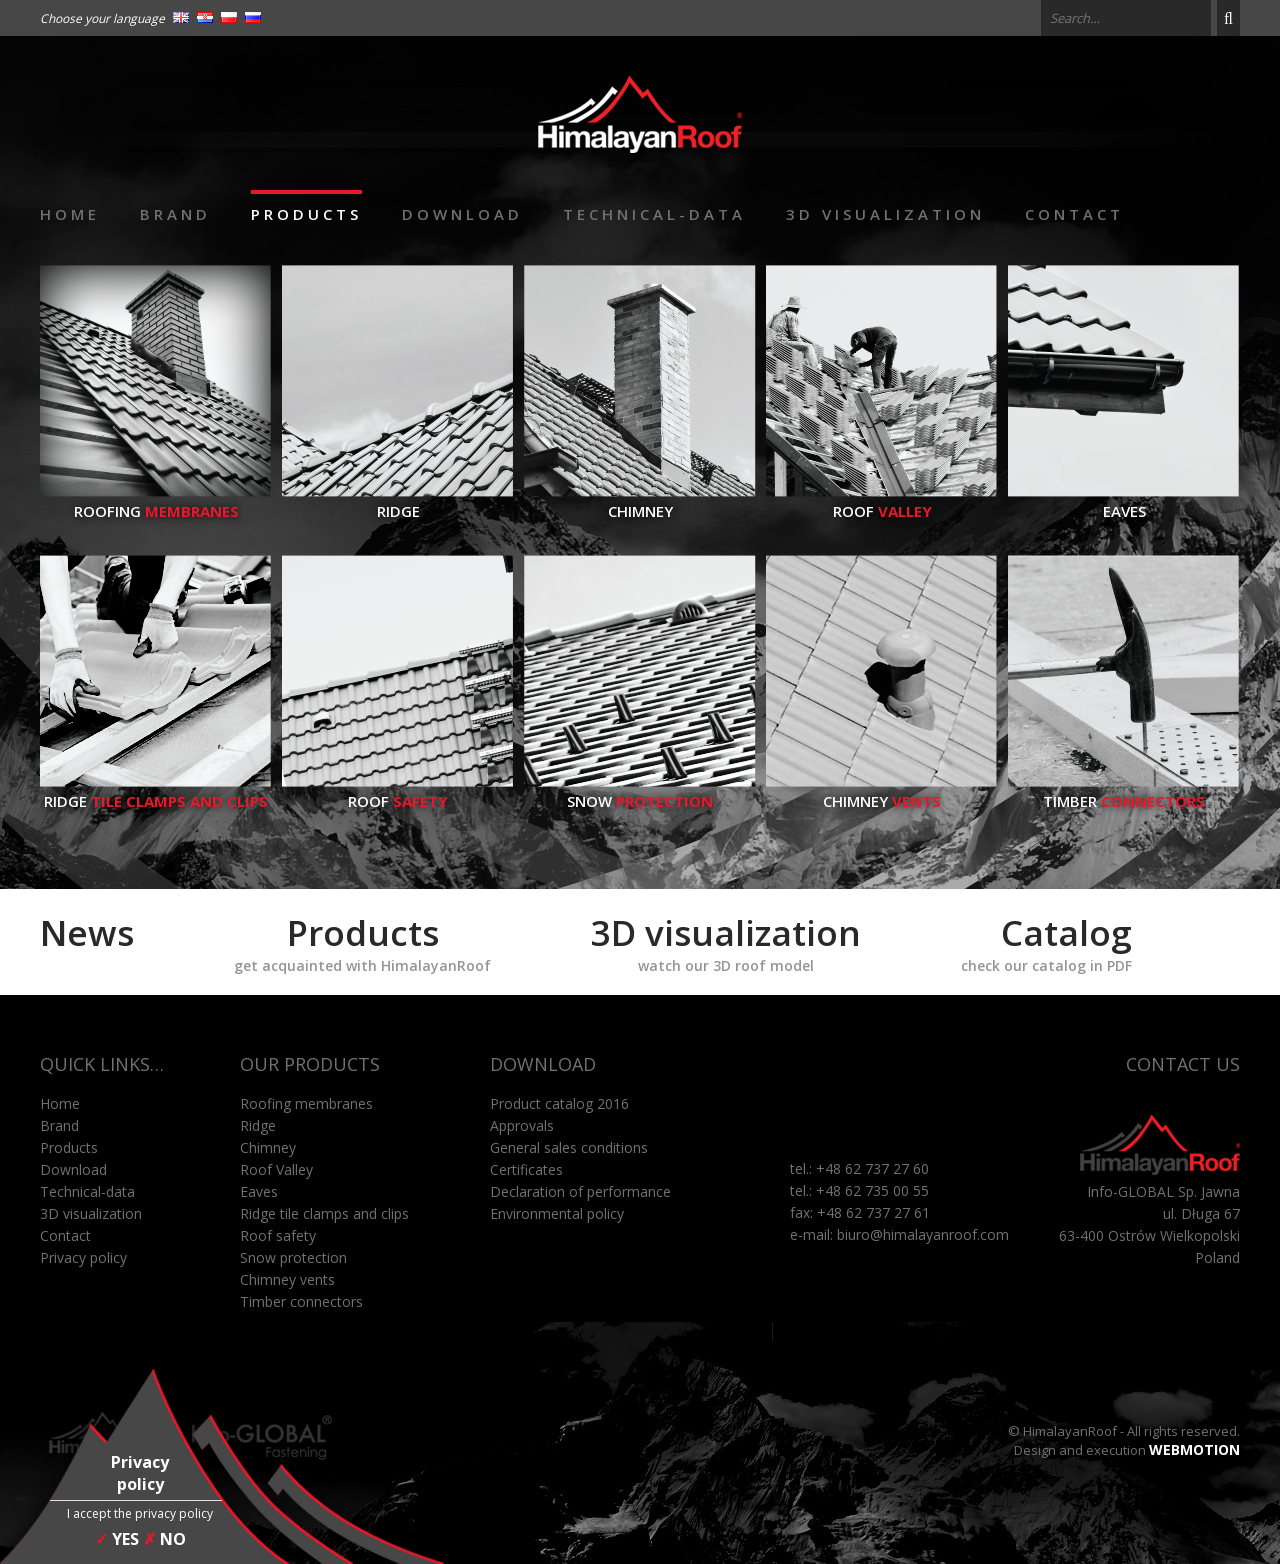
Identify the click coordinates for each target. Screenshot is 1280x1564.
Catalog (1046, 942)
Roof (882, 501)
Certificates (526, 1169)
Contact (1074, 214)
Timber (1124, 791)
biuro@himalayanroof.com (923, 1234)
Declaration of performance (580, 1191)
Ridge (398, 501)
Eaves (1124, 501)
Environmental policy (557, 1213)
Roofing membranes (306, 1103)
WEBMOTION (1194, 1449)
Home (70, 214)
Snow (640, 791)
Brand (175, 214)
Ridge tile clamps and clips (324, 1213)
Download (462, 214)
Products (306, 214)
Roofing (156, 501)
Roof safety (278, 1235)
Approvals (522, 1125)
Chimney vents (287, 1279)
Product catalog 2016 (559, 1103)
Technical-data (654, 214)
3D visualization (885, 214)
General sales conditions (569, 1147)
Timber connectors (301, 1301)
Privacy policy (83, 1257)
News (87, 932)
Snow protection (293, 1257)
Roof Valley (276, 1169)
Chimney (640, 501)
